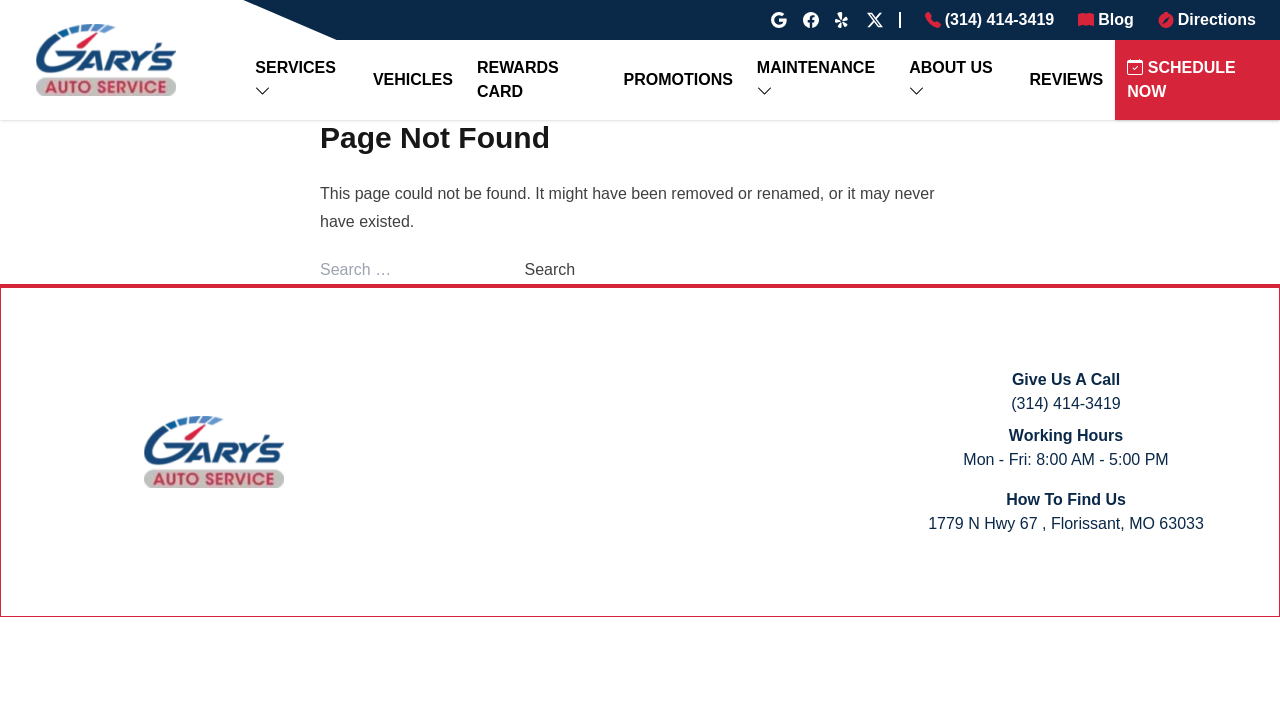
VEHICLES (413, 79)
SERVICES (295, 67)
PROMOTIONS (678, 79)
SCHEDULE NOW (1181, 79)
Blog (1116, 19)
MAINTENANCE (816, 67)
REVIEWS (1067, 79)
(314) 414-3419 (999, 19)
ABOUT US (951, 67)
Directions (1217, 19)
